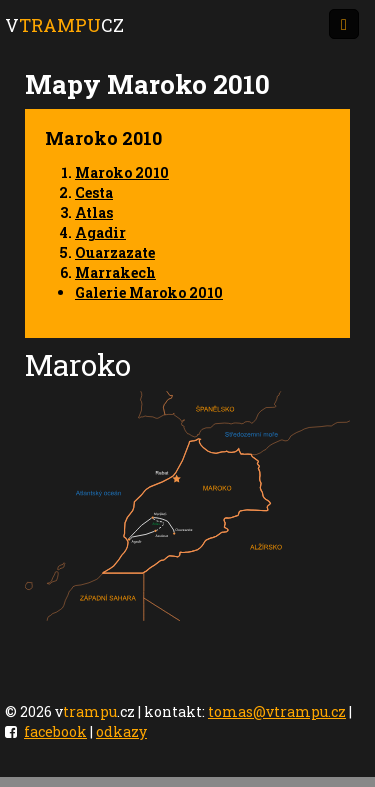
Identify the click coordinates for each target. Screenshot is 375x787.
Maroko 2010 (122, 172)
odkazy (121, 731)
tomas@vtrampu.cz (277, 711)
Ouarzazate (115, 252)
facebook (55, 731)
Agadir (100, 232)
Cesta (94, 192)
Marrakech (115, 272)
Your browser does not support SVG (187, 506)
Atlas (94, 212)
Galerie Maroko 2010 (149, 292)
